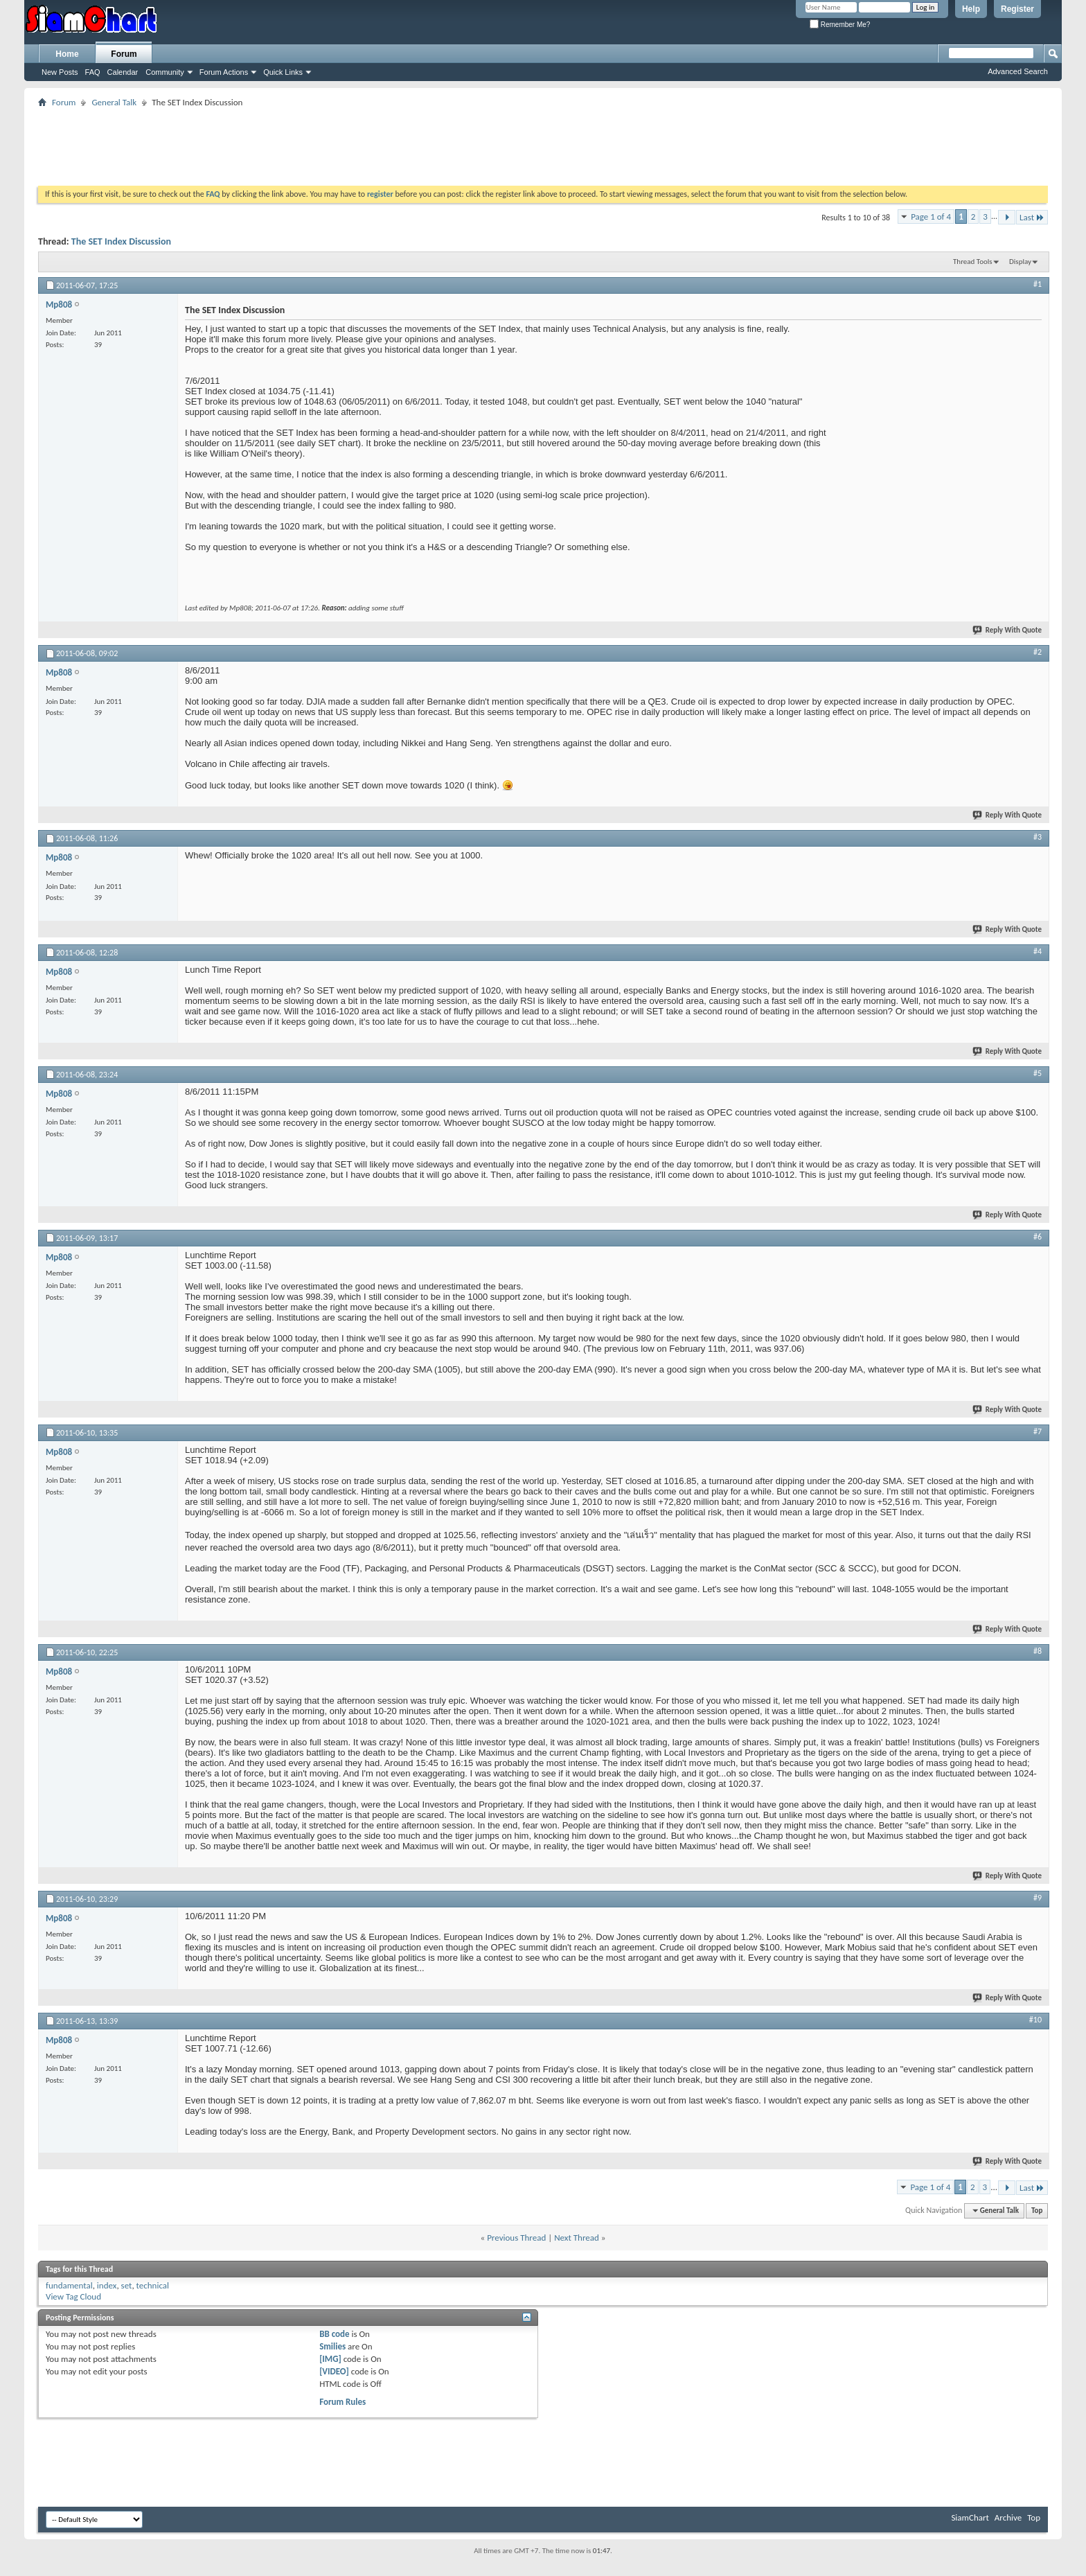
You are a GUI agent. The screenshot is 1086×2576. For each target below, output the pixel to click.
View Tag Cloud (73, 2296)
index (107, 2285)
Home (66, 54)
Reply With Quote (1008, 630)
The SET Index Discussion (121, 241)
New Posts (60, 72)
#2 (1037, 652)
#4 (1037, 951)
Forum (123, 54)
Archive (1008, 2517)
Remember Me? (840, 24)
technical (152, 2285)
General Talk (113, 102)
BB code (334, 2334)
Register (1017, 9)
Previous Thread (516, 2237)
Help (971, 9)
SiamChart (969, 2517)
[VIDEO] (334, 2371)
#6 (1037, 1237)
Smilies (332, 2346)
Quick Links (283, 72)
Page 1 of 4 (931, 216)
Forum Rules (342, 2402)
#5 (1037, 1073)
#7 (1037, 1431)
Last (1032, 217)
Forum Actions (223, 72)
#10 (1035, 2019)
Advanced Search (1018, 71)
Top (1036, 2210)
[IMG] (330, 2359)
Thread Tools (972, 261)
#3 (1037, 837)
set (126, 2285)
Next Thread (576, 2237)
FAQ (92, 72)
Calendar (123, 72)
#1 (1037, 284)
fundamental (69, 2285)
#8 (1037, 1651)
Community (164, 72)
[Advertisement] (543, 142)
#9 (1037, 1898)
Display (1020, 261)
